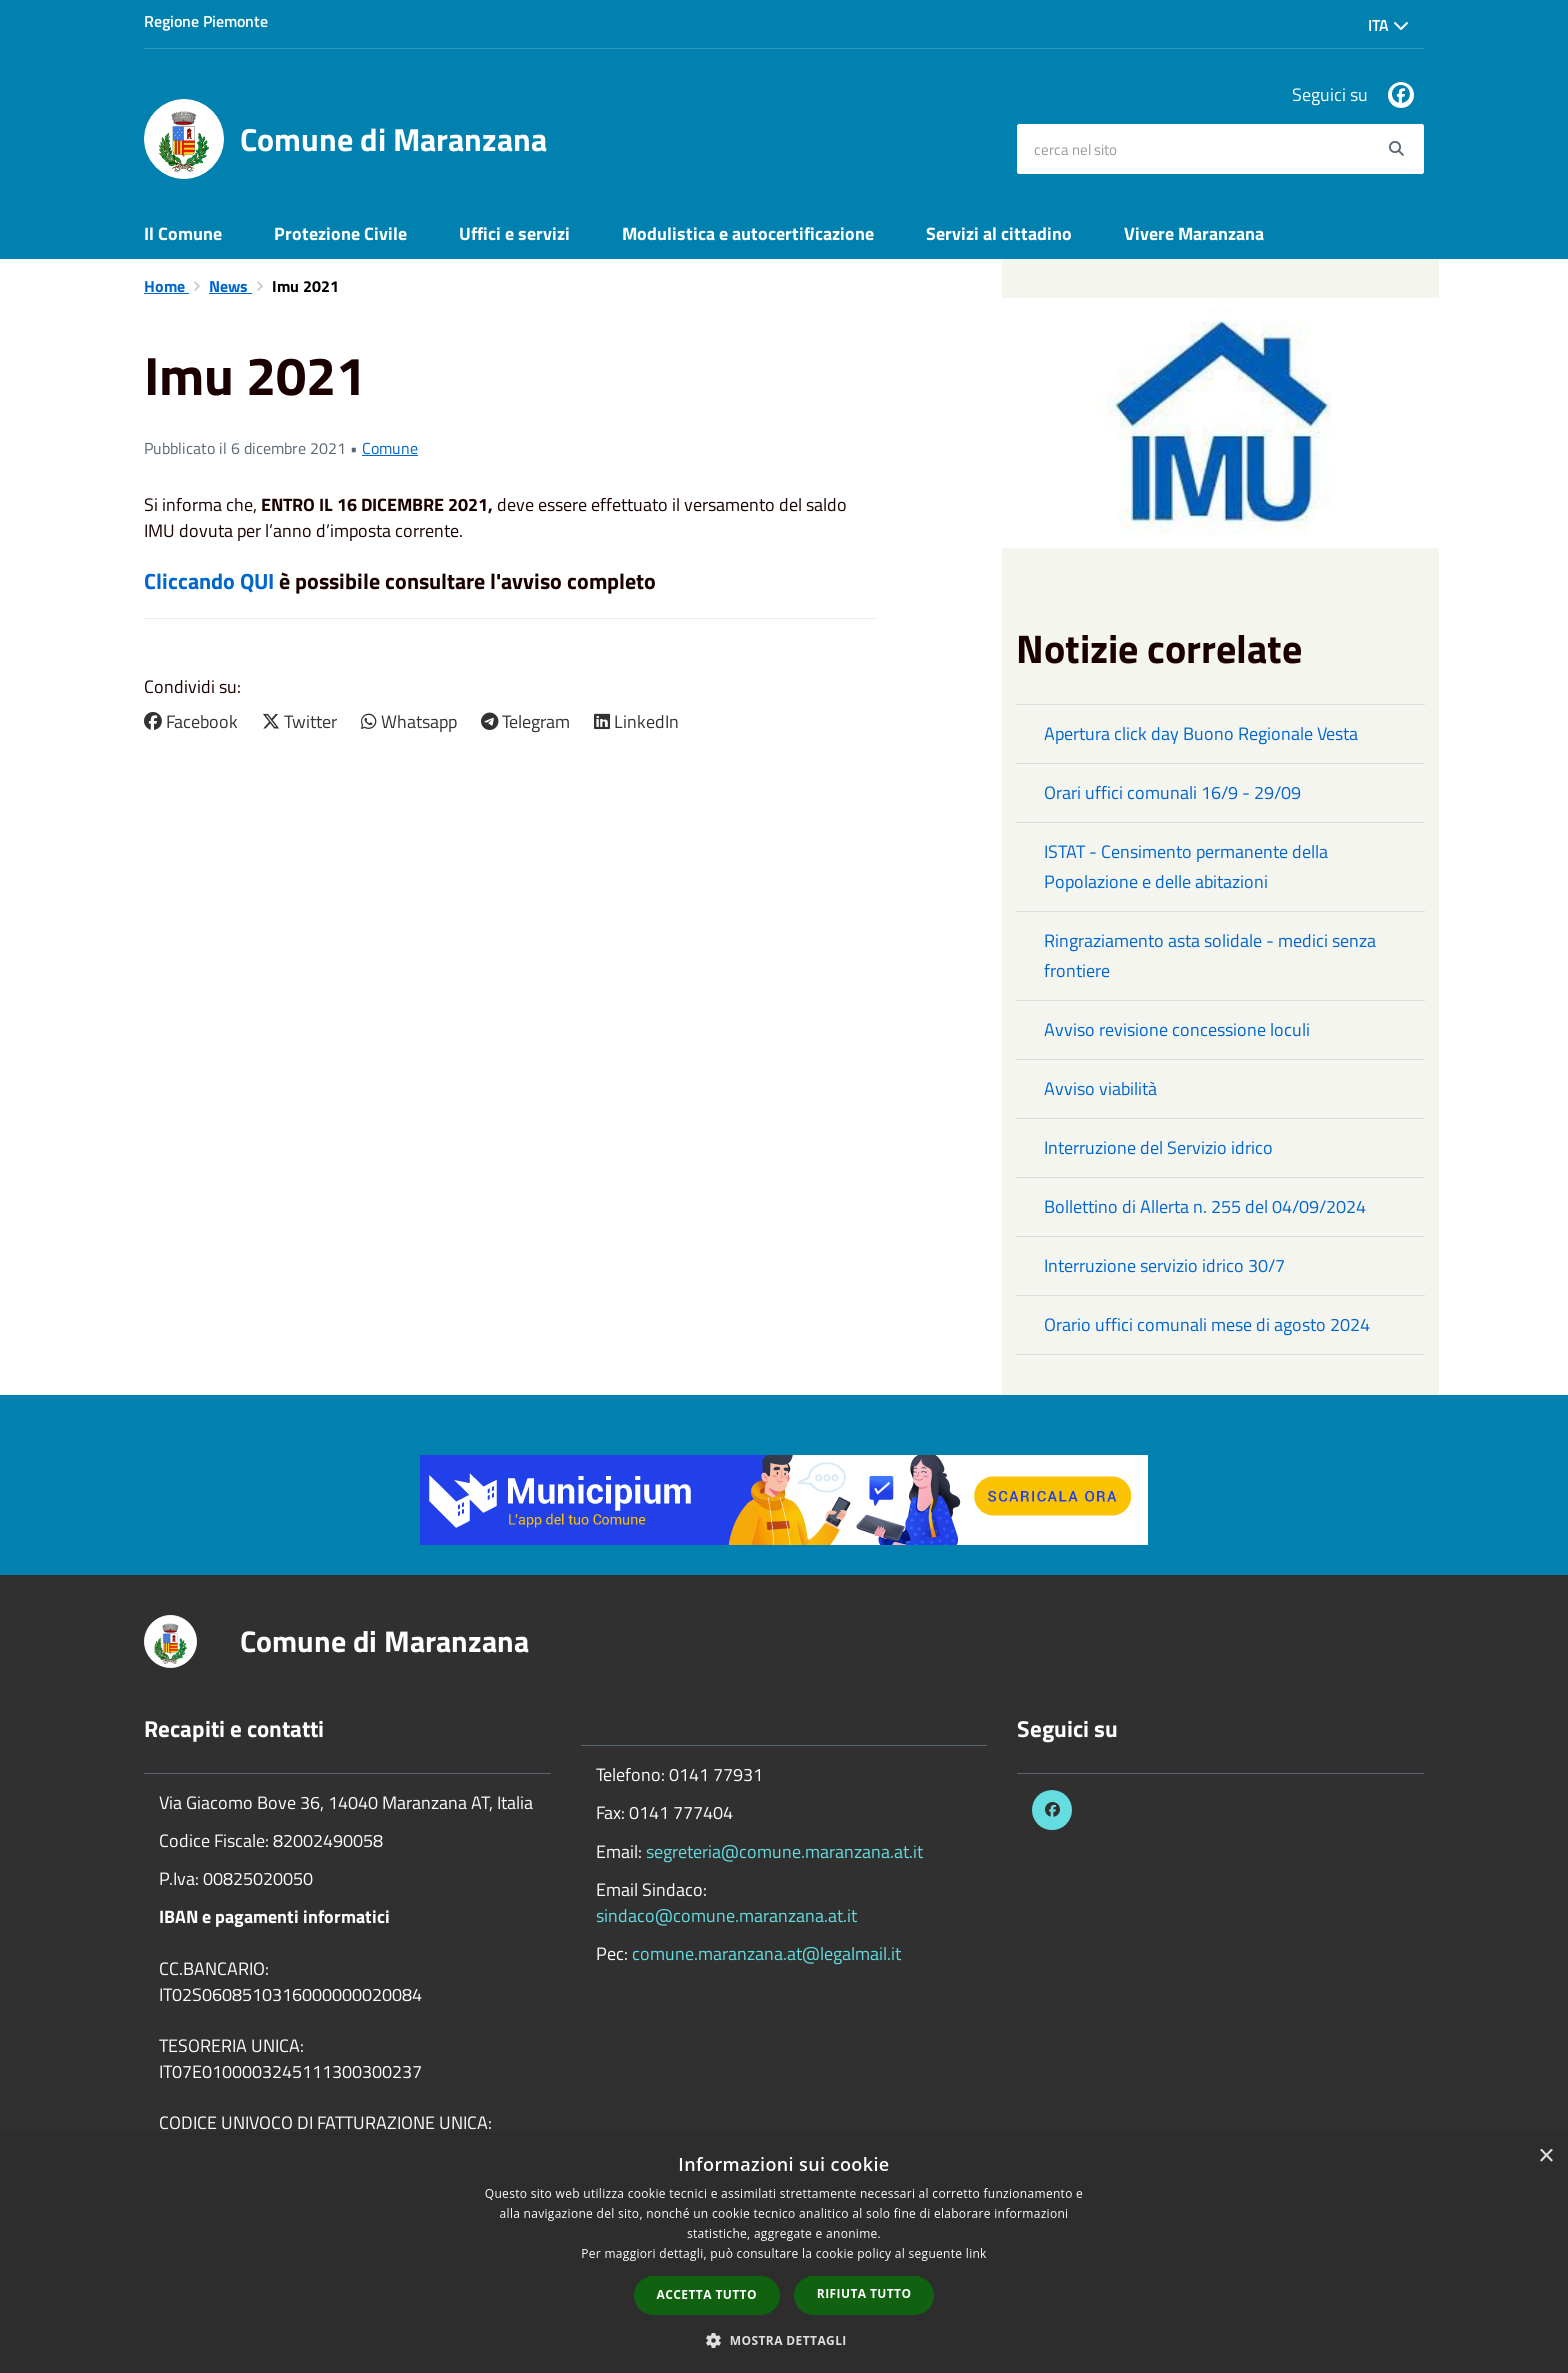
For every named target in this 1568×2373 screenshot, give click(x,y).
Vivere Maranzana (1194, 233)
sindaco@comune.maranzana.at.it (726, 1915)
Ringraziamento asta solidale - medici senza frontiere (1210, 955)
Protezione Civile (340, 233)
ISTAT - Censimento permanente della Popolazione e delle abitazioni (1186, 866)
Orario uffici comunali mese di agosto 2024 (1207, 1324)
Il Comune (183, 233)
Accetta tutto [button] (707, 2294)
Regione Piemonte (206, 21)
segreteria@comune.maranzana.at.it (784, 1851)
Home (166, 286)
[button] (784, 2339)
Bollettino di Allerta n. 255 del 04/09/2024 (1205, 1206)
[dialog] (784, 2254)
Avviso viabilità (1100, 1088)
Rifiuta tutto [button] (864, 2293)
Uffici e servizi (514, 233)
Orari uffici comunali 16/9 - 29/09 (1172, 792)
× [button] (1545, 2156)
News (230, 286)
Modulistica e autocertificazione (748, 233)
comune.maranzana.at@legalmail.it (766, 1953)
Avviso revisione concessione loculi (1177, 1029)
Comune (390, 448)
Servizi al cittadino (999, 233)
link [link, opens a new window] (976, 2253)
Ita (1388, 25)
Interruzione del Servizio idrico (1158, 1147)
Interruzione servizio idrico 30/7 (1164, 1265)
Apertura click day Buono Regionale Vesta (1201, 733)
